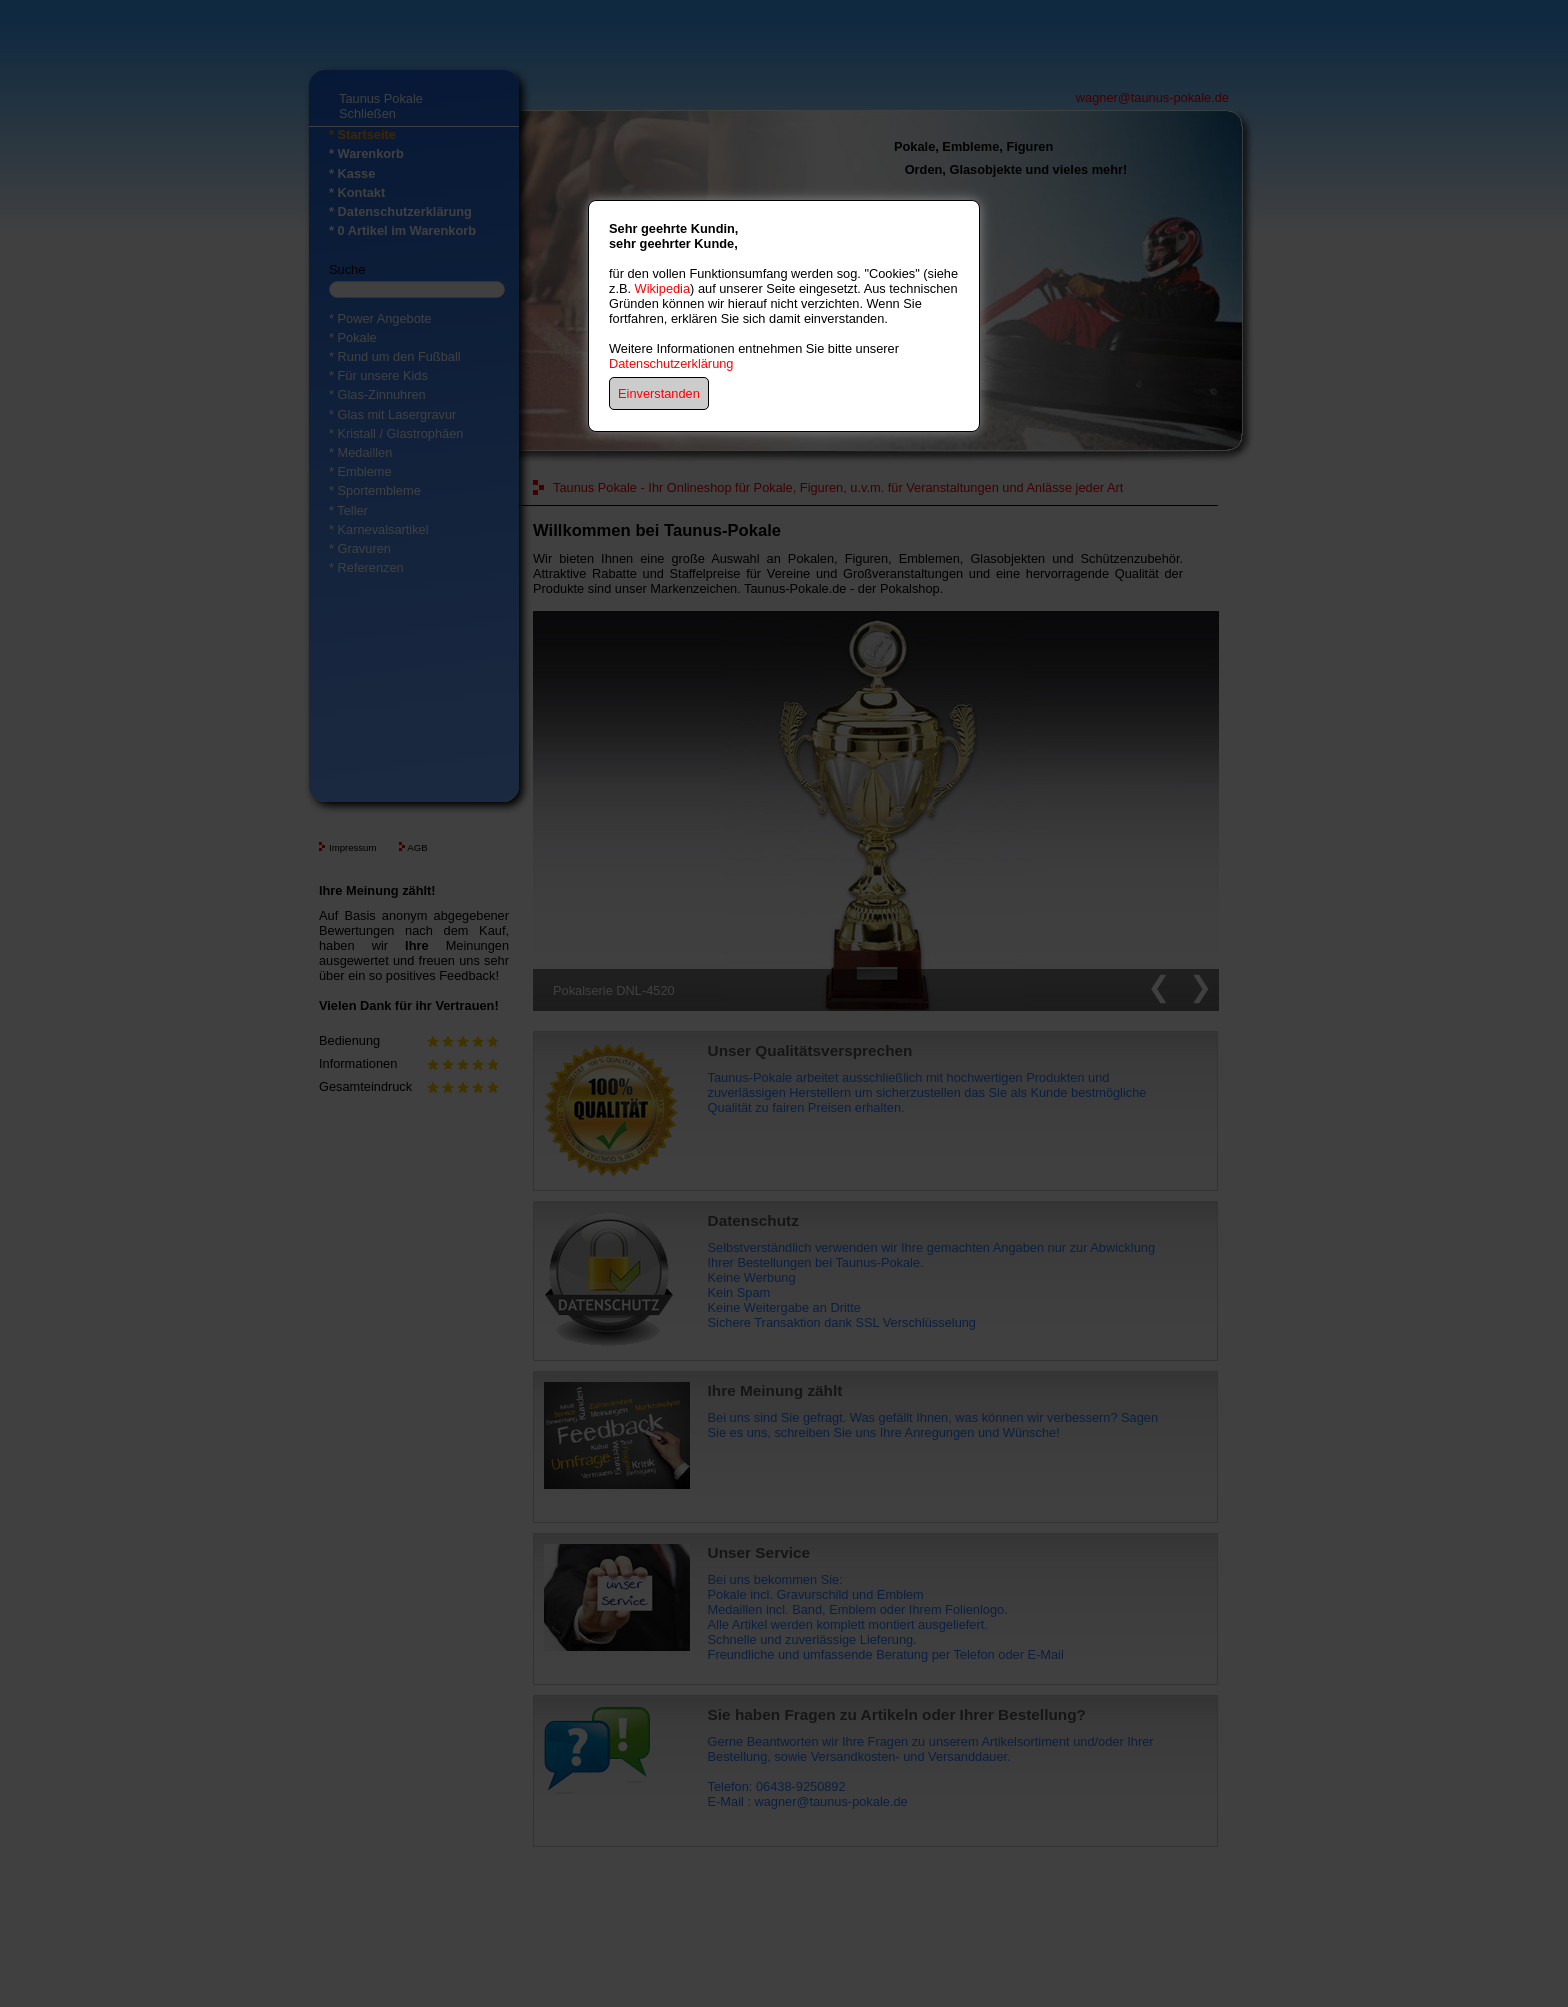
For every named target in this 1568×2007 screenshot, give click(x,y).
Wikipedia (662, 288)
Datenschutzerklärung (671, 363)
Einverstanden (659, 393)
